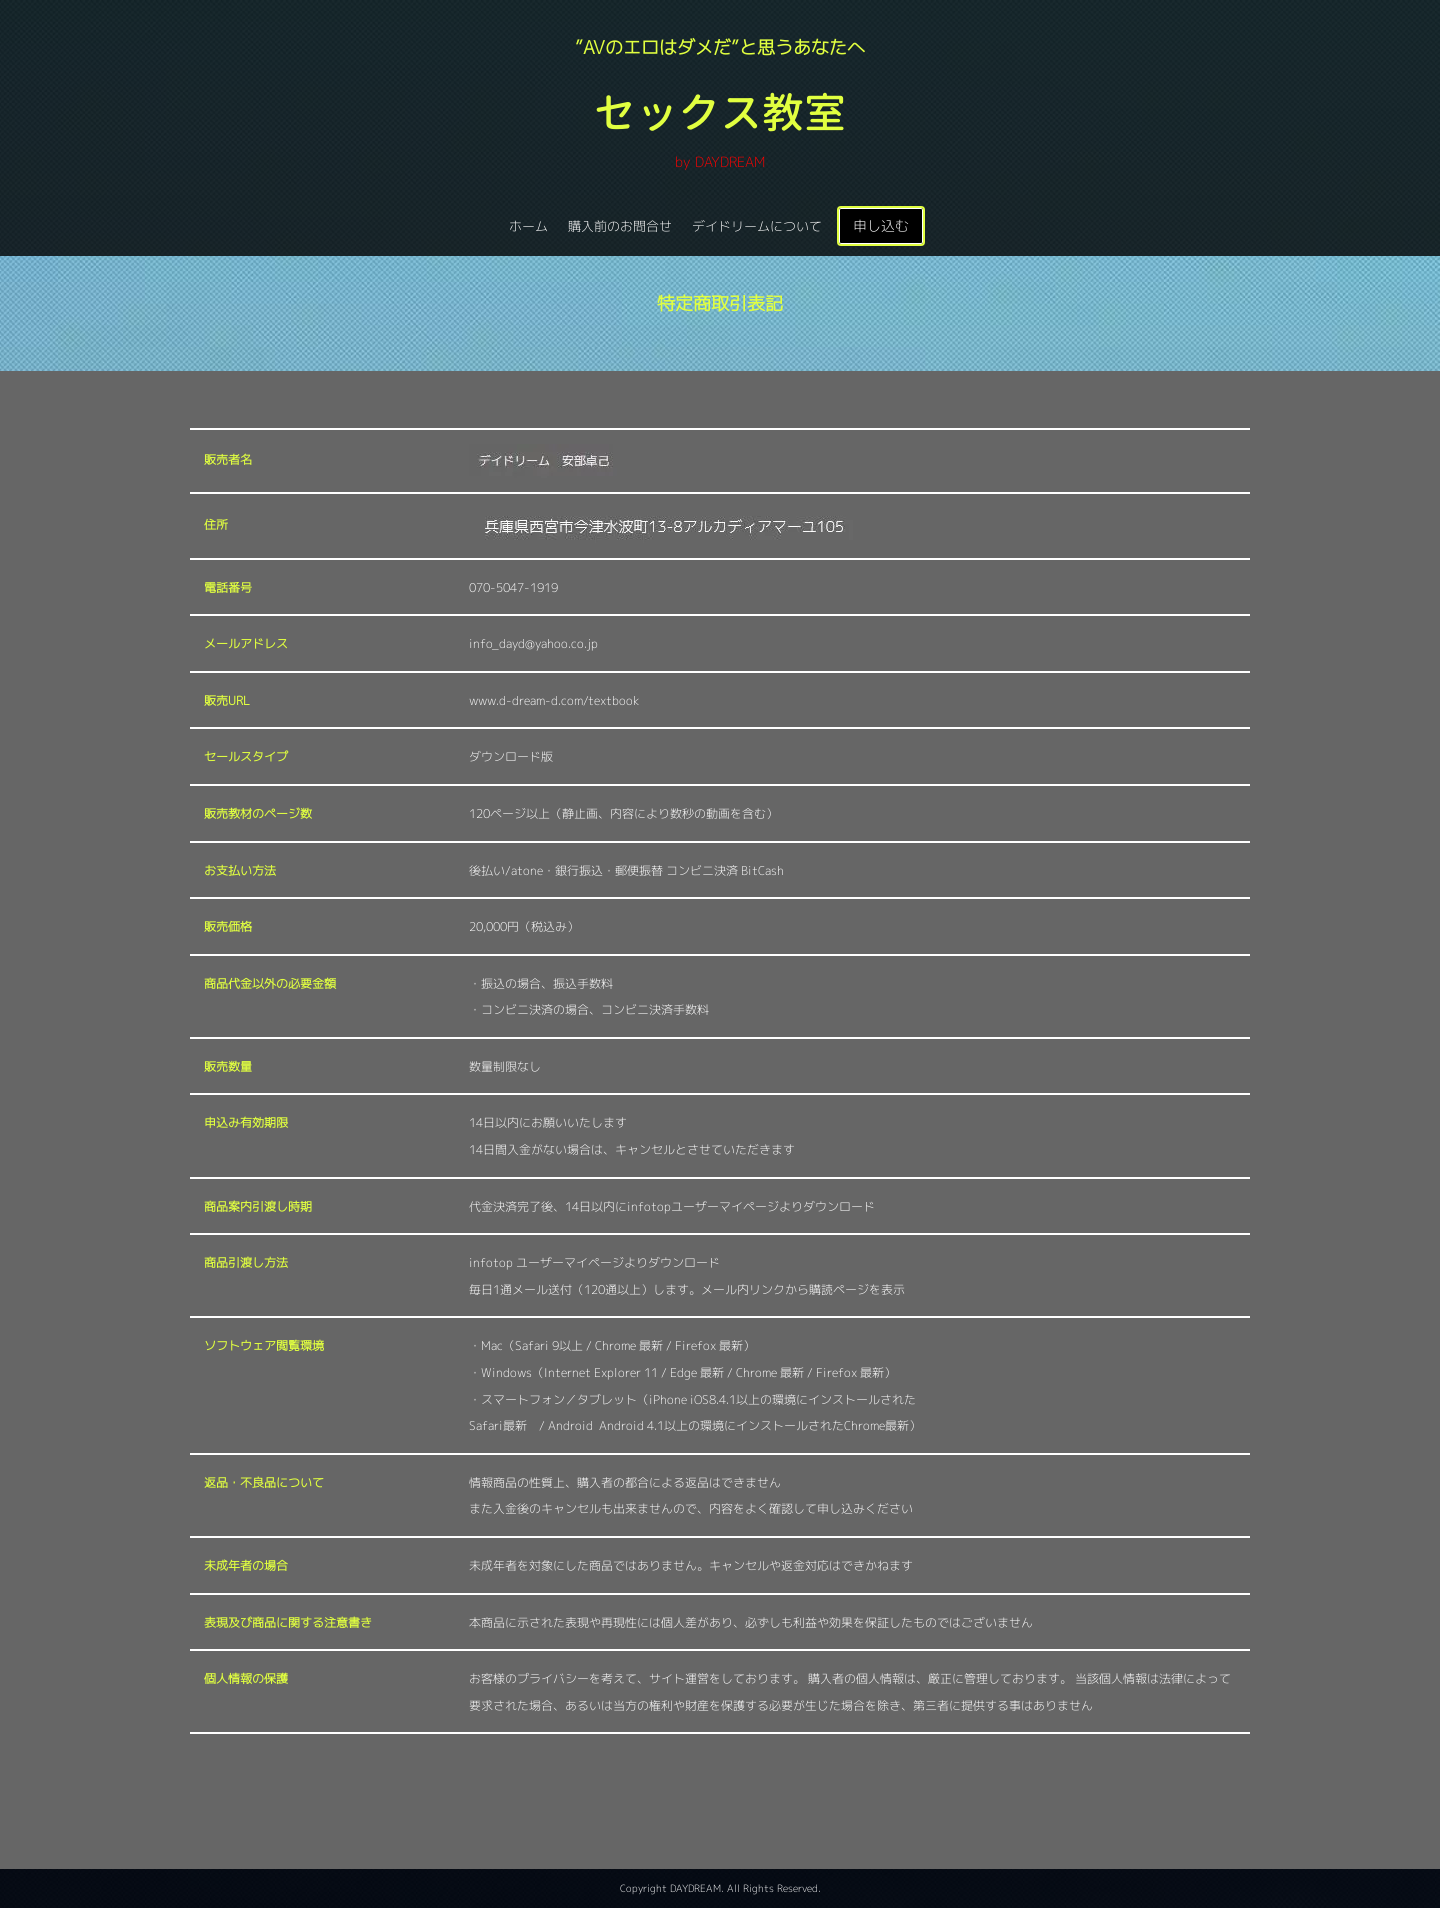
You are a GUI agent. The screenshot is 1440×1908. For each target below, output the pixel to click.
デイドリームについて (757, 226)
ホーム (528, 226)
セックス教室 (720, 112)
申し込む (881, 225)
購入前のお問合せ (620, 226)
